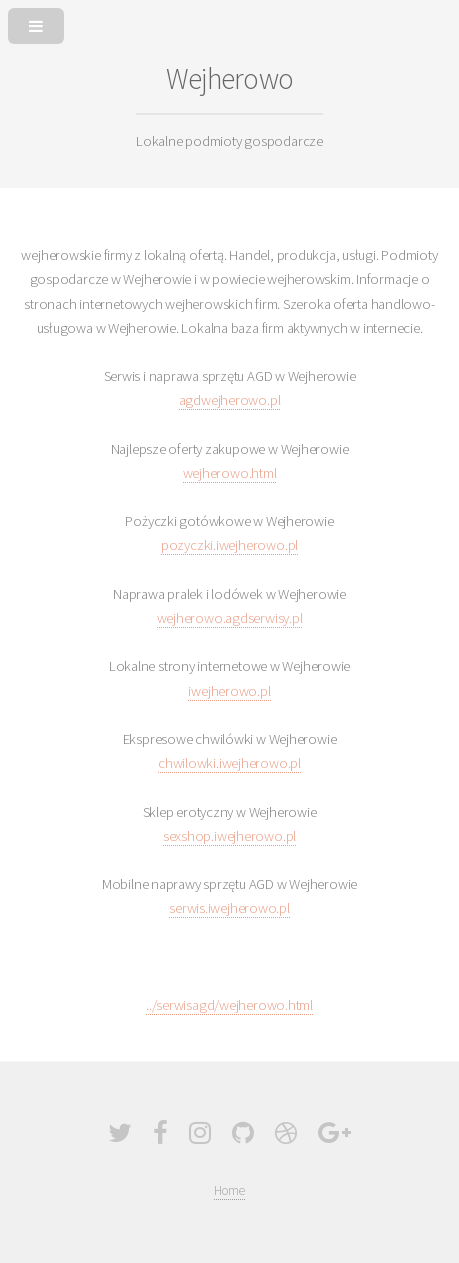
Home (229, 1190)
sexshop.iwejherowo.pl (229, 836)
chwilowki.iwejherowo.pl (229, 763)
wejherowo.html (230, 473)
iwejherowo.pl (229, 691)
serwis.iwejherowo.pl (229, 908)
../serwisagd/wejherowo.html (229, 1005)
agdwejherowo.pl (230, 400)
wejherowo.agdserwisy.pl (230, 618)
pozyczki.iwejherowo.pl (229, 545)
